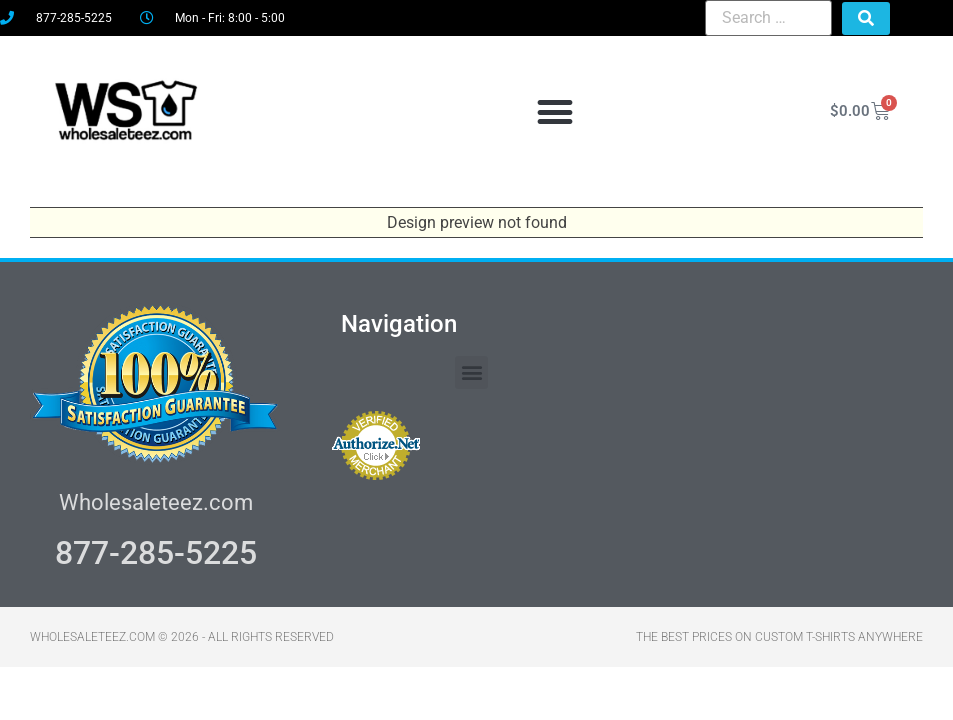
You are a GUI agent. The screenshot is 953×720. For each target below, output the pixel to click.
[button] (555, 111)
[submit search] (866, 18)
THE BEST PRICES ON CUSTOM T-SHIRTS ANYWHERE (779, 637)
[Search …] (768, 18)
